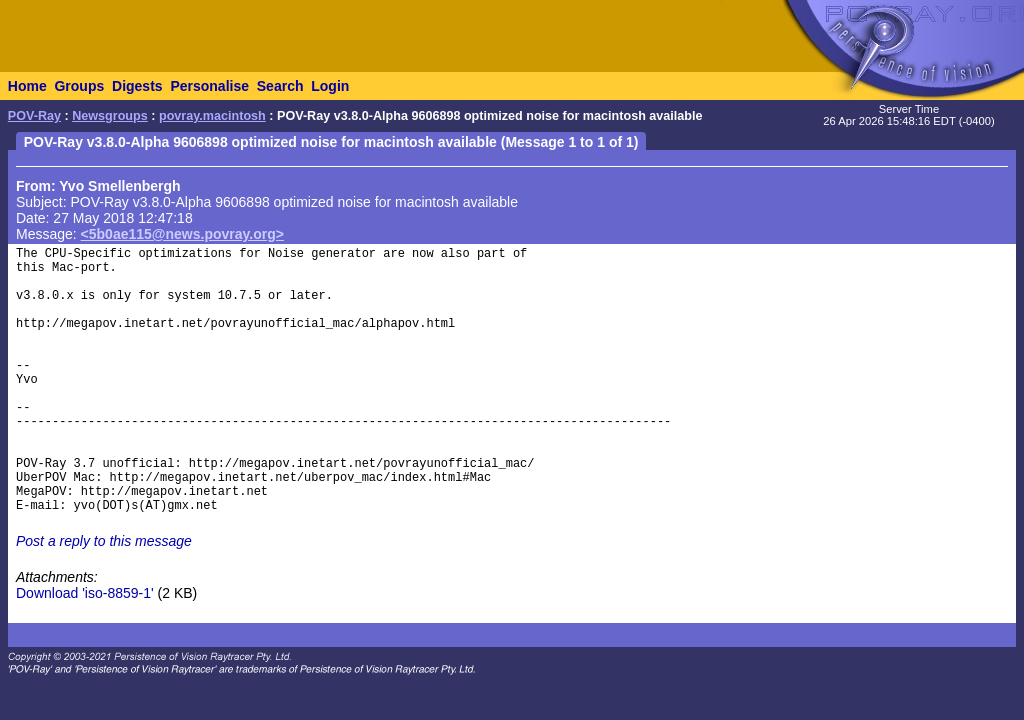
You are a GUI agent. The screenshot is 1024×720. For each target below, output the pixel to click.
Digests (137, 86)
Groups (79, 86)
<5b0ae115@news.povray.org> (182, 234)
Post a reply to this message (104, 541)
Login (330, 86)
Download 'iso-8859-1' (85, 593)
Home (27, 86)
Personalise (209, 86)
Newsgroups (110, 116)
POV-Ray (34, 116)
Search (280, 86)
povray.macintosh (212, 116)
